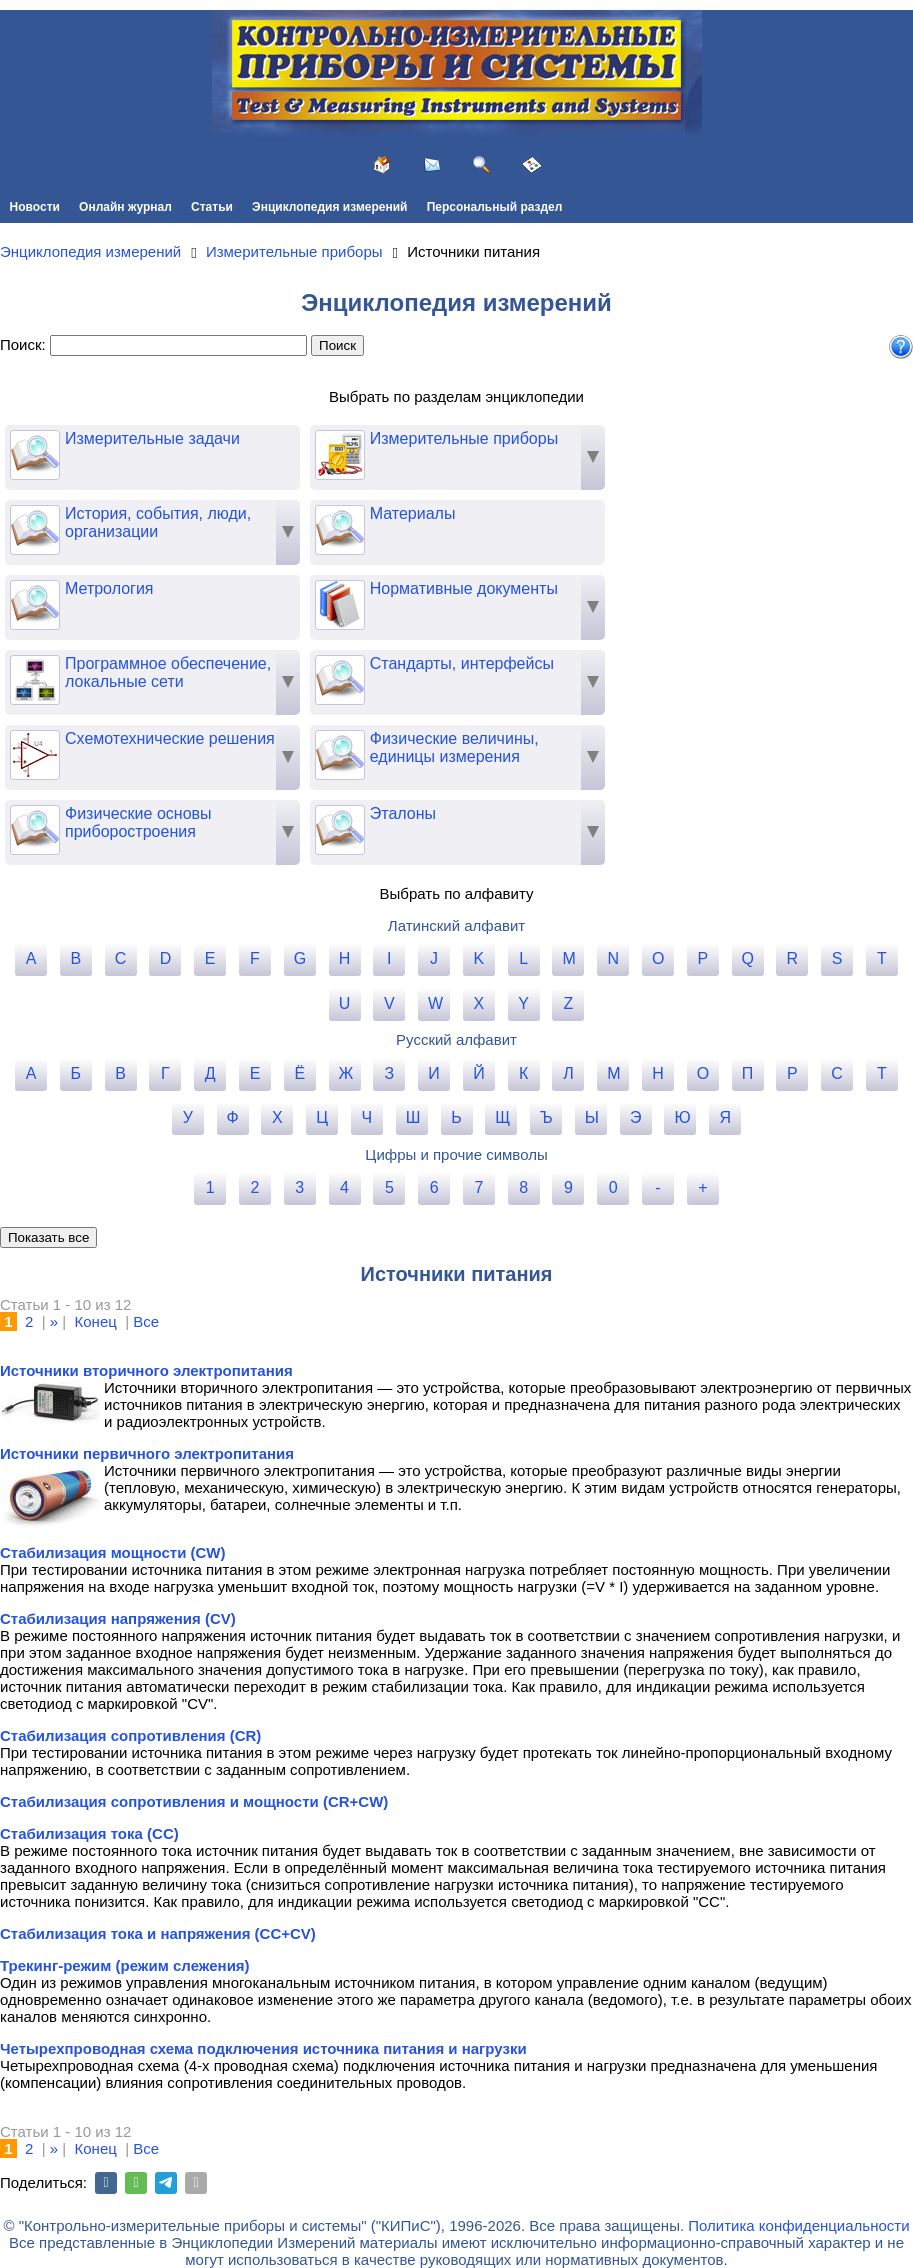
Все (146, 1321)
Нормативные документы (436, 589)
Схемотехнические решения (142, 739)
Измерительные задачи (125, 439)
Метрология (82, 589)
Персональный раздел (495, 207)
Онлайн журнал (125, 207)
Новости (35, 207)
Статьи (212, 207)
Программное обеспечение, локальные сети (140, 673)
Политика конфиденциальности (798, 2225)
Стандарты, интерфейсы (434, 664)
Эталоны (375, 814)
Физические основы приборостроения (111, 823)
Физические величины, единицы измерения (427, 748)
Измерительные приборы (436, 439)
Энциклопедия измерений (329, 207)
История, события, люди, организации (130, 523)
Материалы (385, 514)
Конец (96, 1321)
